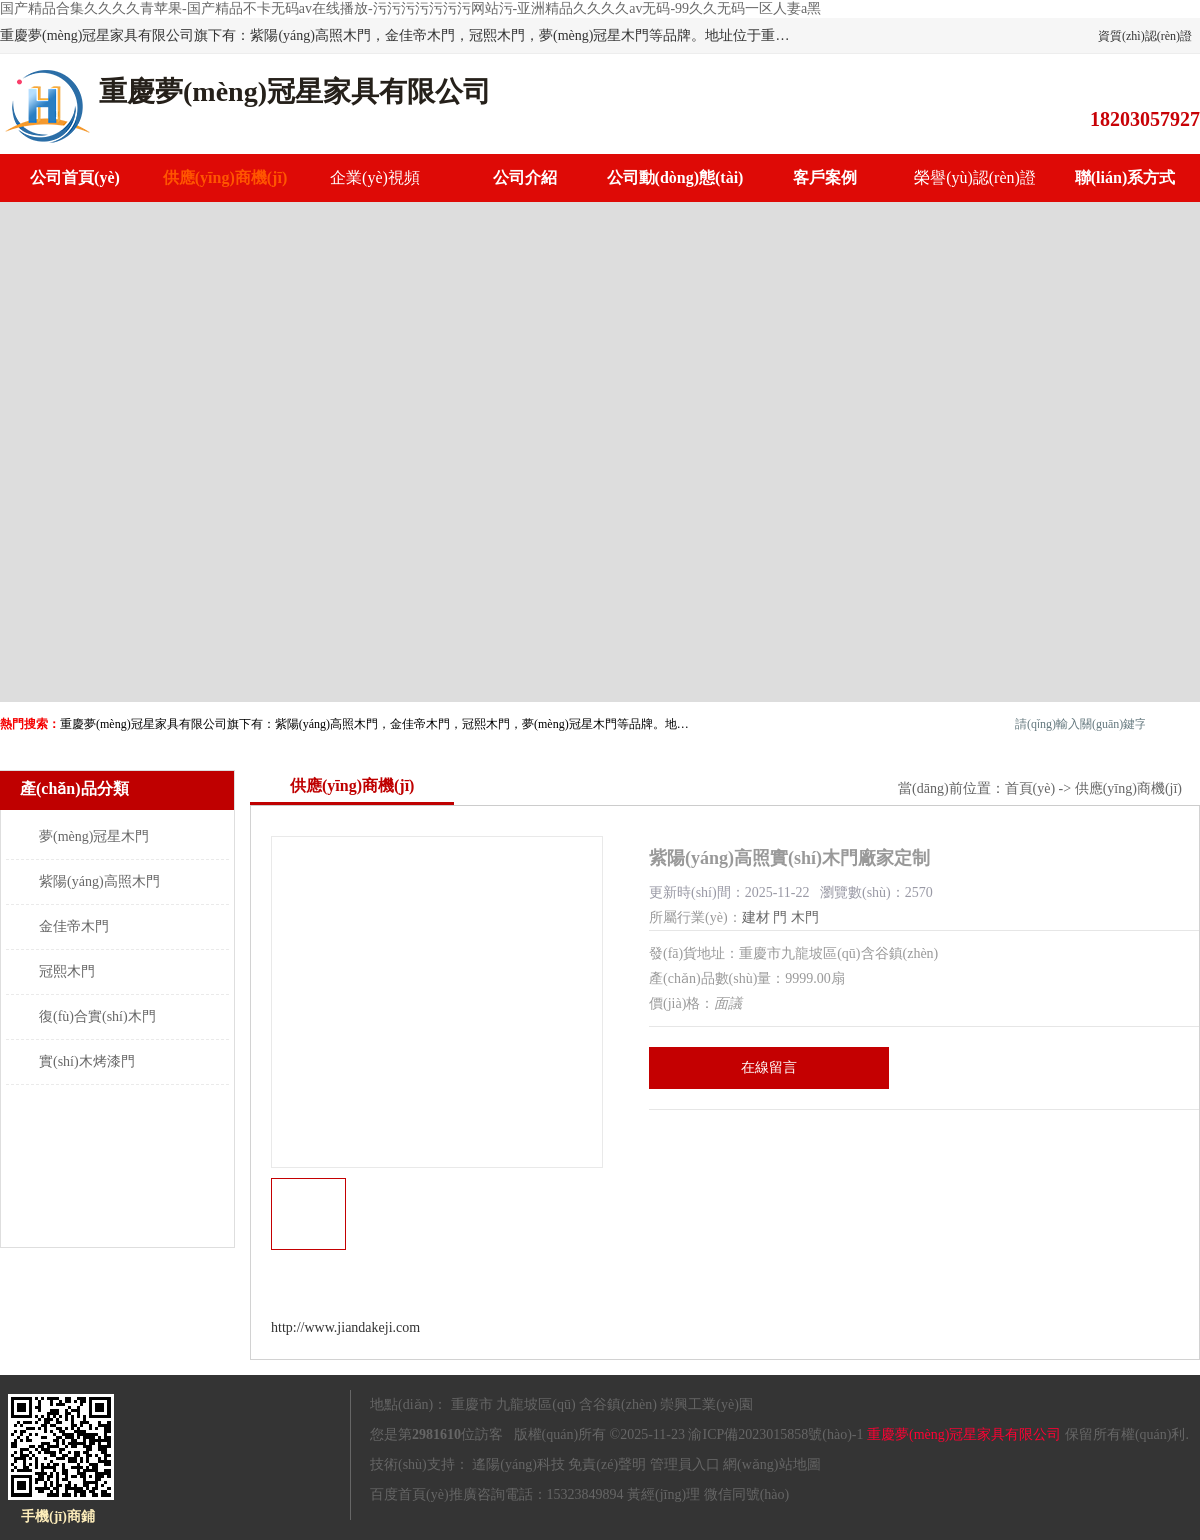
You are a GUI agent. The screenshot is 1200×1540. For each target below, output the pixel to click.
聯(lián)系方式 (1125, 177)
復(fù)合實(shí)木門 (97, 1016)
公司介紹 (525, 177)
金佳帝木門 (74, 926)
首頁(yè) (1030, 788)
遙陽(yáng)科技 (518, 1464)
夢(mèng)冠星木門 (94, 836)
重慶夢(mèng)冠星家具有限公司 (964, 1434)
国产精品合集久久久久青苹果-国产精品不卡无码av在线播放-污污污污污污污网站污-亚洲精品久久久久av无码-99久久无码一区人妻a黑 (410, 8)
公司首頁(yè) (75, 177)
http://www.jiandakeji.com (345, 1327)
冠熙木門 (67, 971)
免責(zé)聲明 (607, 1464)
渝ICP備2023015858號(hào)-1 (775, 1434)
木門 (805, 917)
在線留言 (769, 1067)
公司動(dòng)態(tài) (675, 177)
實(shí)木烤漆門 (87, 1061)
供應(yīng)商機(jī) (225, 177)
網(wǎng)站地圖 (771, 1464)
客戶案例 (825, 177)
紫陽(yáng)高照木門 (99, 881)
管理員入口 (685, 1464)
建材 (756, 917)
